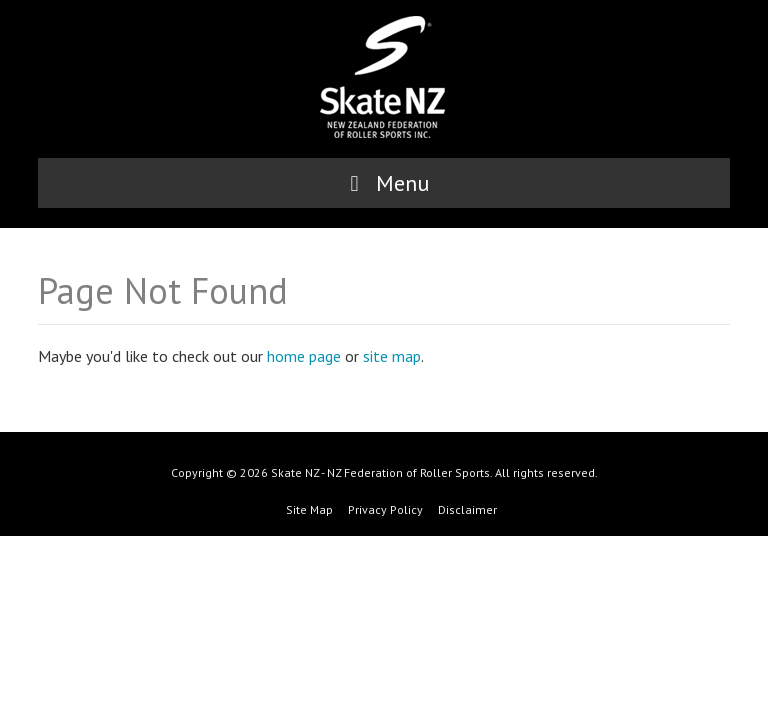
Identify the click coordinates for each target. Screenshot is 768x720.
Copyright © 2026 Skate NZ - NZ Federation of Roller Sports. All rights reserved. (384, 472)
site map (392, 356)
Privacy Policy (385, 509)
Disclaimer (467, 509)
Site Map (309, 509)
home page (304, 356)
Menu (384, 183)
